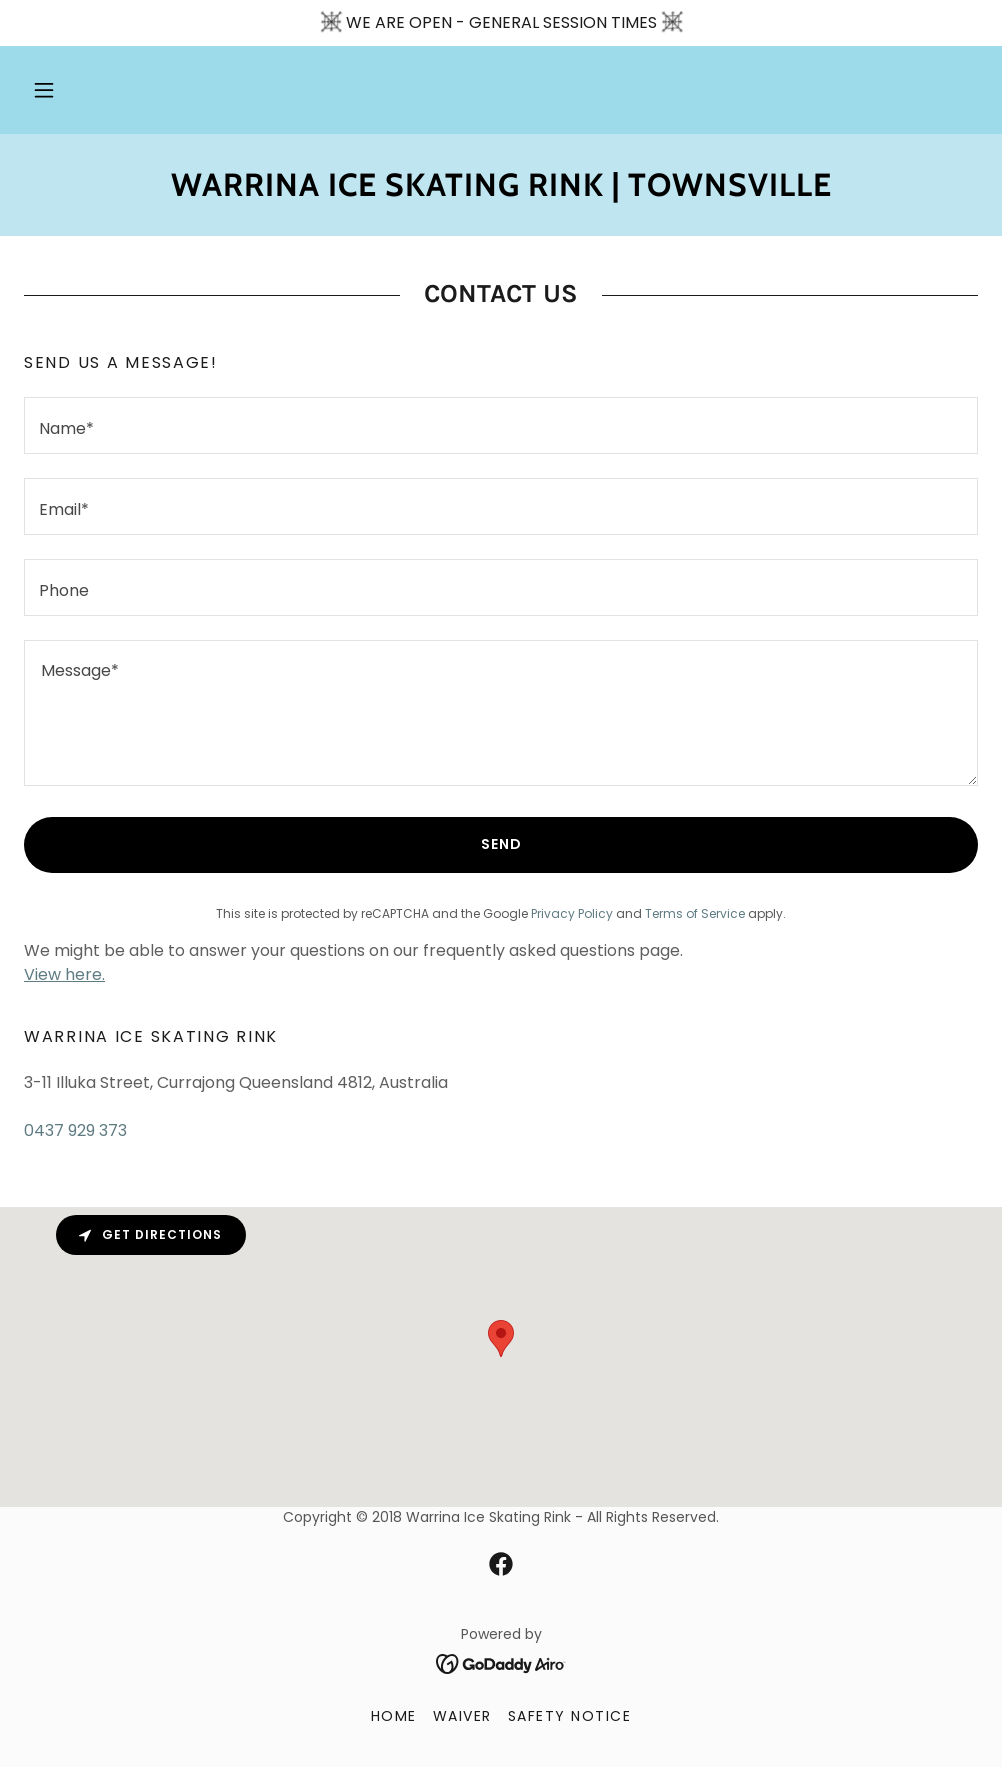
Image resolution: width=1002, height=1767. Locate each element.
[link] (501, 190)
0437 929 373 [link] (75, 1130)
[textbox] (501, 425)
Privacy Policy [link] (572, 913)
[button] (44, 90)
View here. (64, 974)
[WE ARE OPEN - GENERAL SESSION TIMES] (501, 23)
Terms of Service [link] (695, 913)
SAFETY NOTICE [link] (569, 1716)
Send (501, 844)
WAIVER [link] (462, 1716)
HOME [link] (394, 1716)
